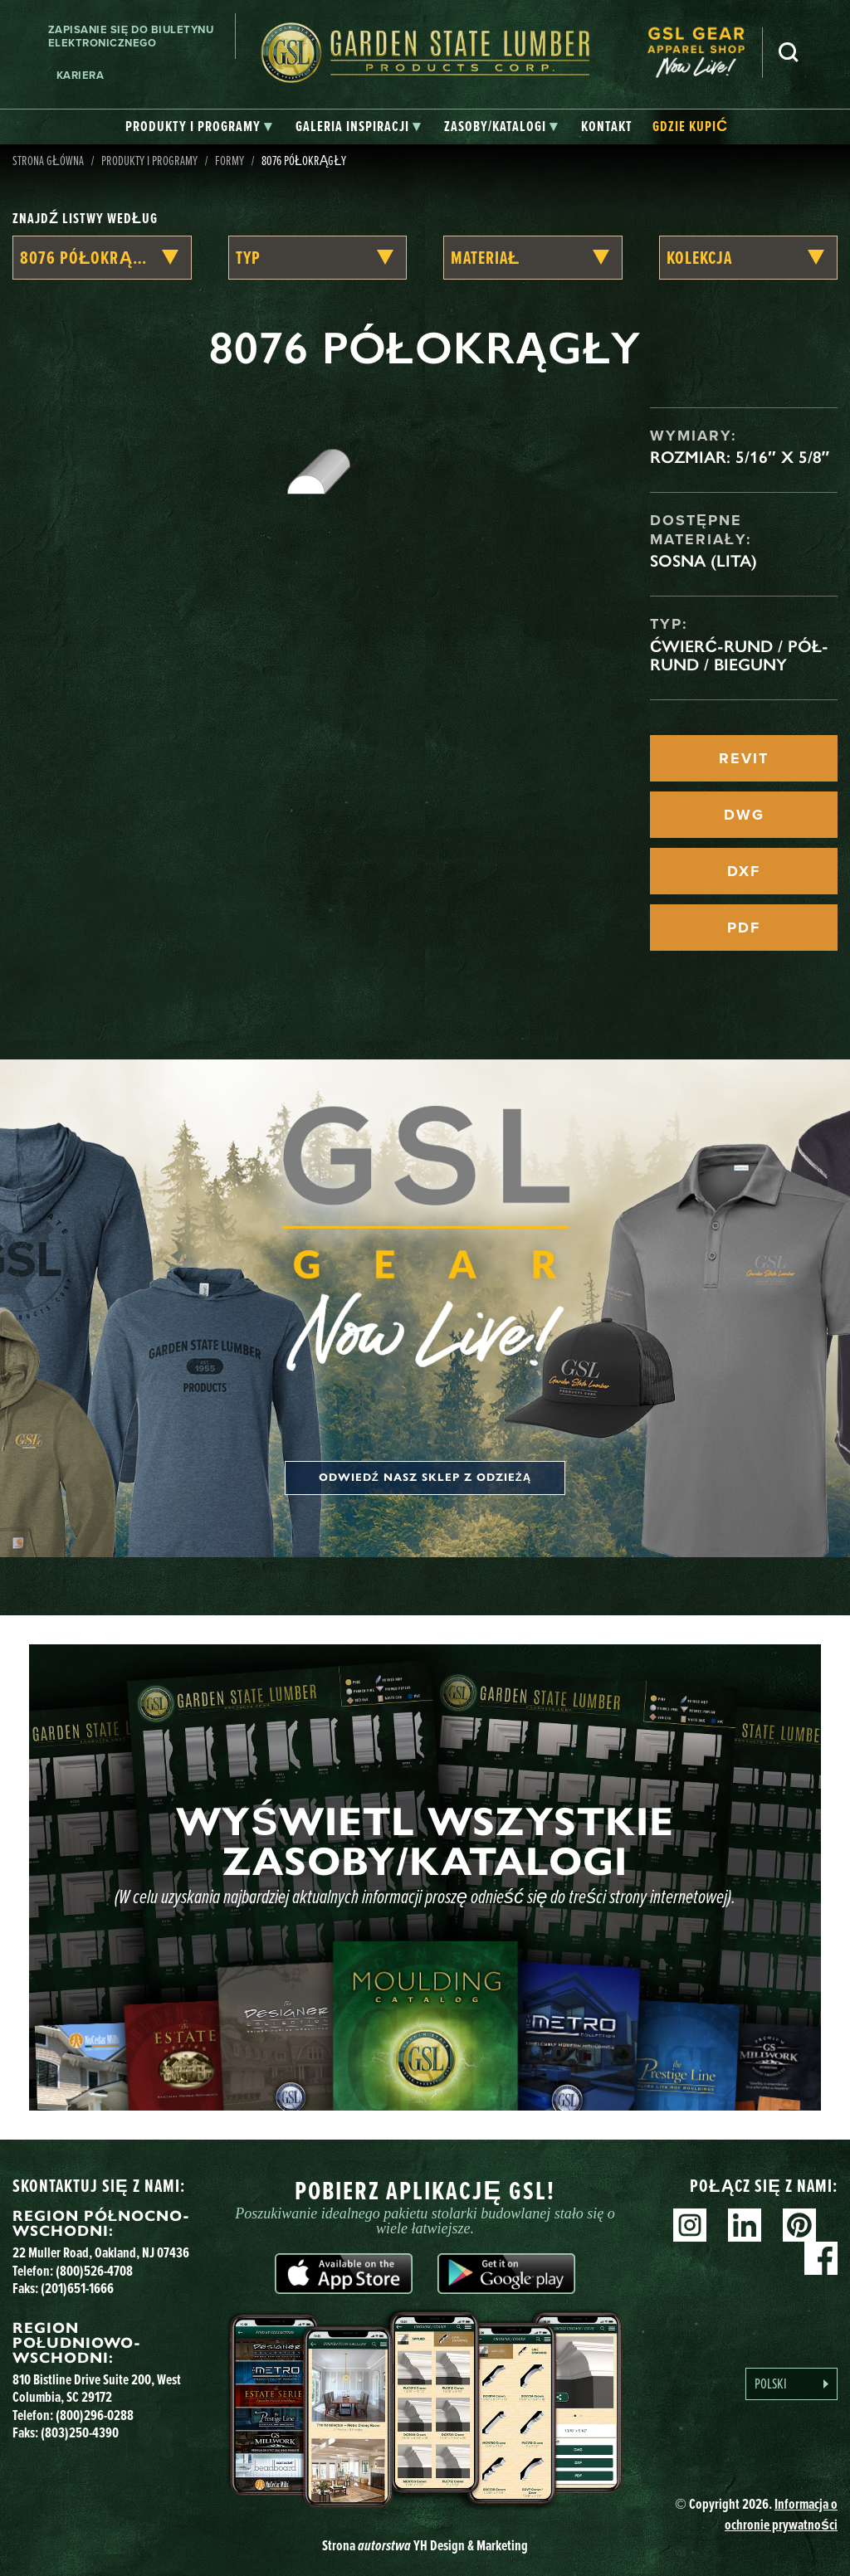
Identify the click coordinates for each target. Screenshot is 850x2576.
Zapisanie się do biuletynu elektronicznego (131, 36)
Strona (425, 2545)
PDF (743, 927)
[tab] (199, 127)
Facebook (821, 2258)
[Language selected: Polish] (791, 2384)
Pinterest (799, 2225)
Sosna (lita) (703, 561)
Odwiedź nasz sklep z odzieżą (425, 1477)
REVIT (744, 758)
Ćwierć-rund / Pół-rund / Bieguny (739, 655)
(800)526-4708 (94, 2270)
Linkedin (744, 2225)
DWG (744, 814)
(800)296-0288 (95, 2414)
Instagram (689, 2225)
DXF (743, 871)
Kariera (80, 75)
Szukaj (788, 52)
